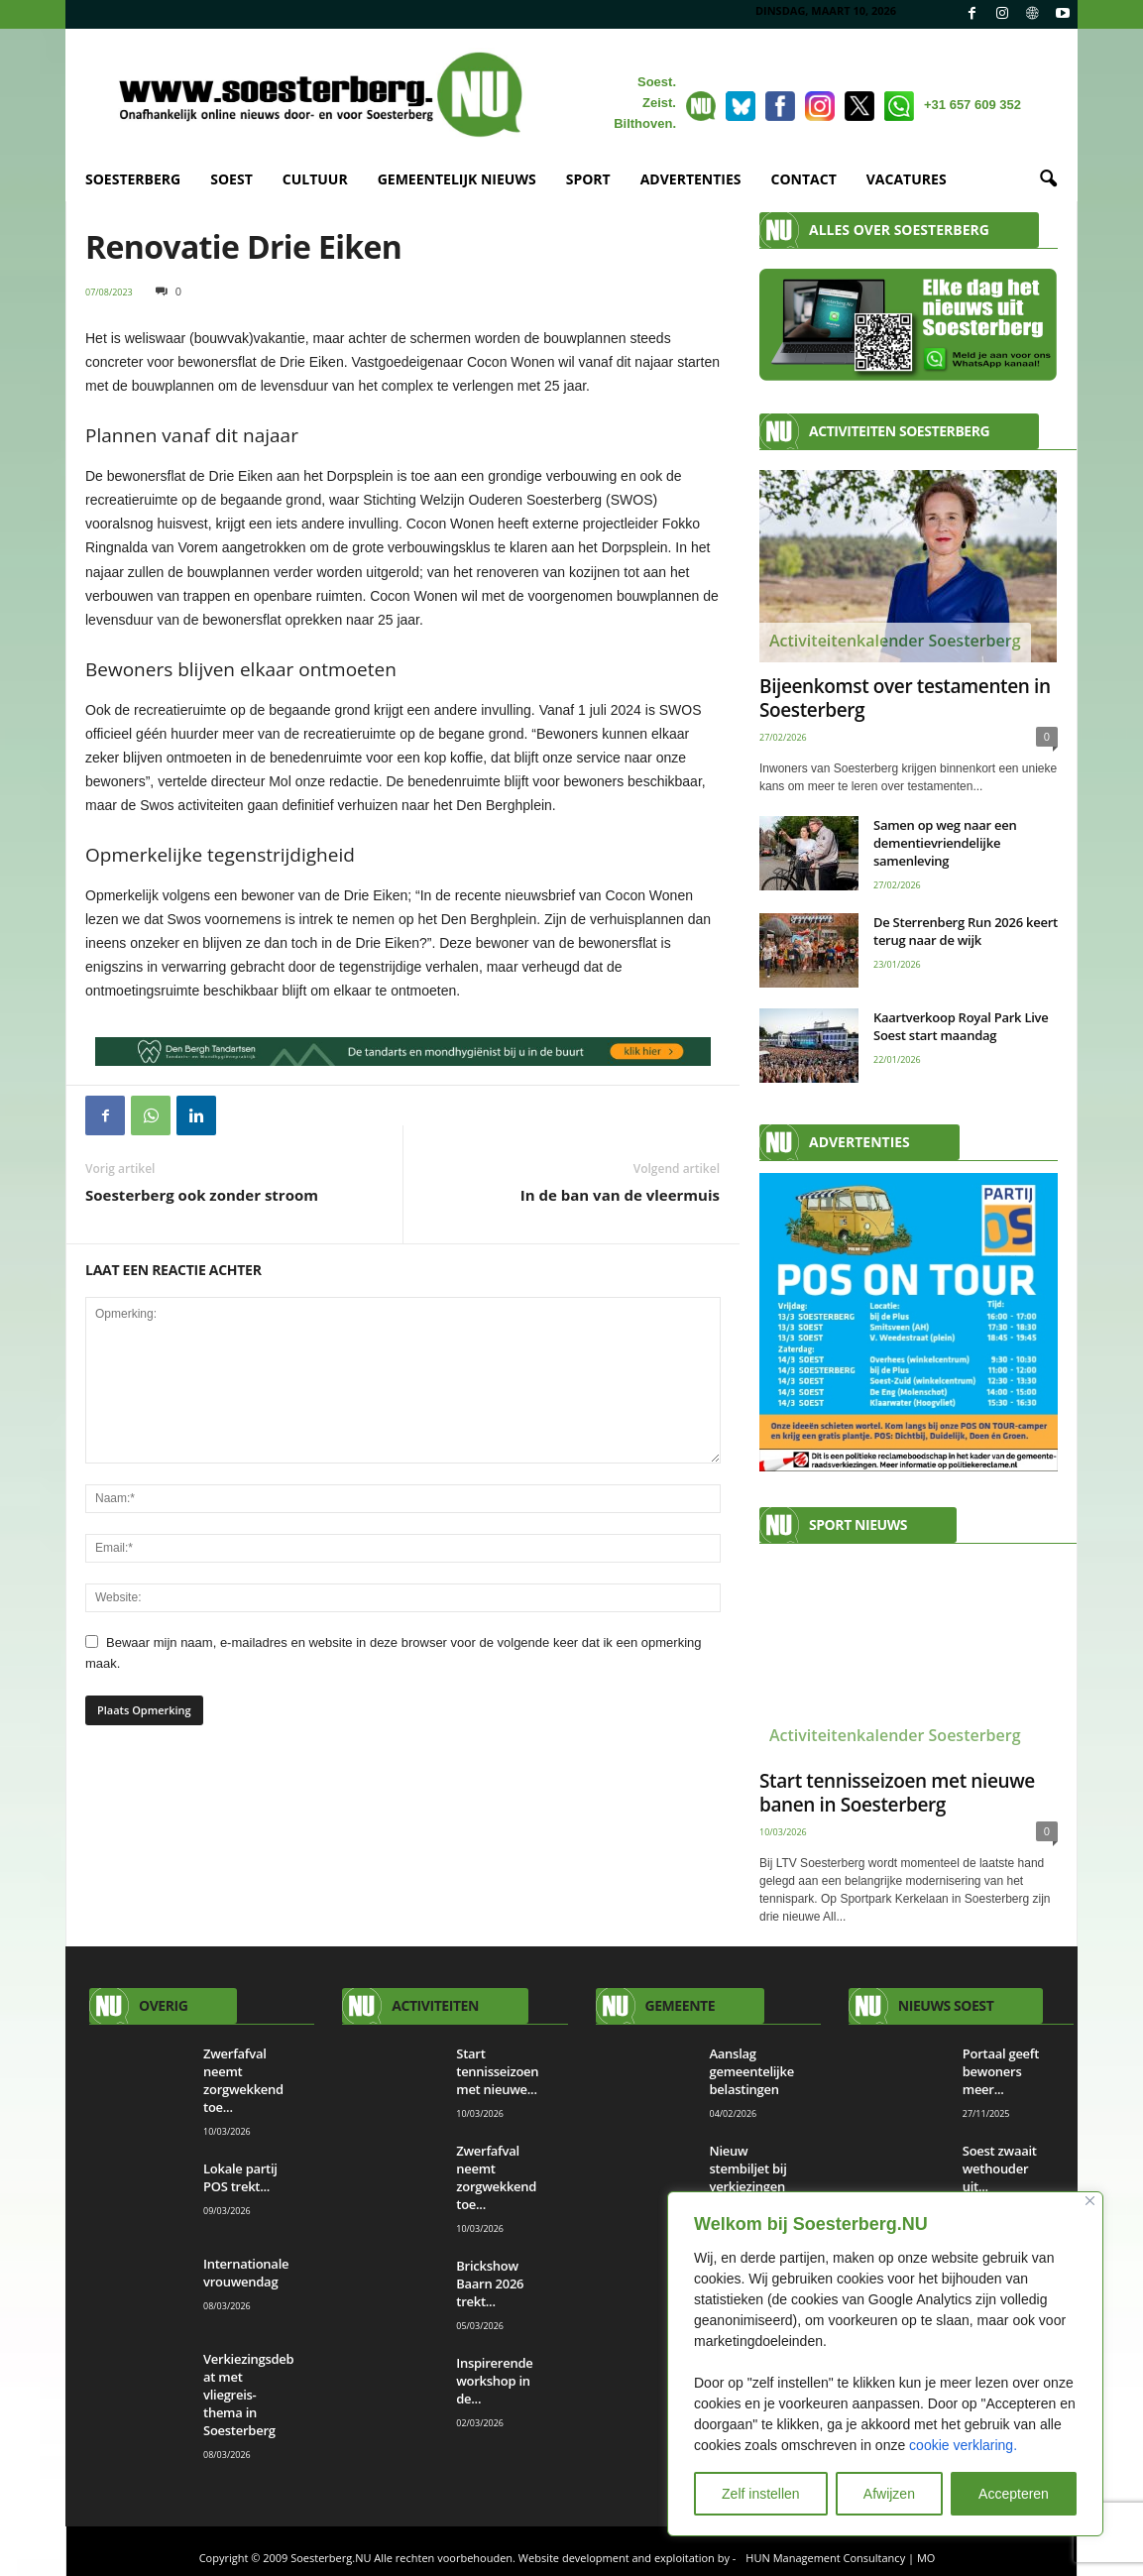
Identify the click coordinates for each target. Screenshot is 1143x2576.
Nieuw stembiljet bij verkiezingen (748, 2168)
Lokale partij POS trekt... (240, 2177)
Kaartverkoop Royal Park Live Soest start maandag (961, 1026)
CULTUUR (315, 179)
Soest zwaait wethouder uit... (1000, 2168)
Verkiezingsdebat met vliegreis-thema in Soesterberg (248, 2394)
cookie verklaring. (963, 2445)
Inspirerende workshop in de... (494, 2380)
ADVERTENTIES (691, 179)
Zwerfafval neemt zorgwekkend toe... (243, 2080)
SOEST (231, 179)
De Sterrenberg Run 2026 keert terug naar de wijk (965, 931)
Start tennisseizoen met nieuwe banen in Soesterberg (897, 1792)
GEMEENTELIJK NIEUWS (457, 179)
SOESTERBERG (132, 179)
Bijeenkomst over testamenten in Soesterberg (905, 698)
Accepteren (1013, 2494)
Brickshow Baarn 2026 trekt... (489, 2283)
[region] (885, 2363)
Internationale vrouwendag (245, 2272)
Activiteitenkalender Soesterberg (895, 640)
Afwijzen (889, 2494)
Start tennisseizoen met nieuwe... (497, 2071)
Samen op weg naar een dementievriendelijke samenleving (944, 843)
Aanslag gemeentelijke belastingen (752, 2071)
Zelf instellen (761, 2494)
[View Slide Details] (403, 1052)
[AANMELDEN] (908, 1322)
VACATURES (906, 179)
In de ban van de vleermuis (620, 1195)
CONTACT (804, 179)
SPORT (588, 179)
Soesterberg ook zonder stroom (201, 1195)
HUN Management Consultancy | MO (840, 2557)
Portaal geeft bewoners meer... (1001, 2071)
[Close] (1090, 2200)
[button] (1048, 179)
